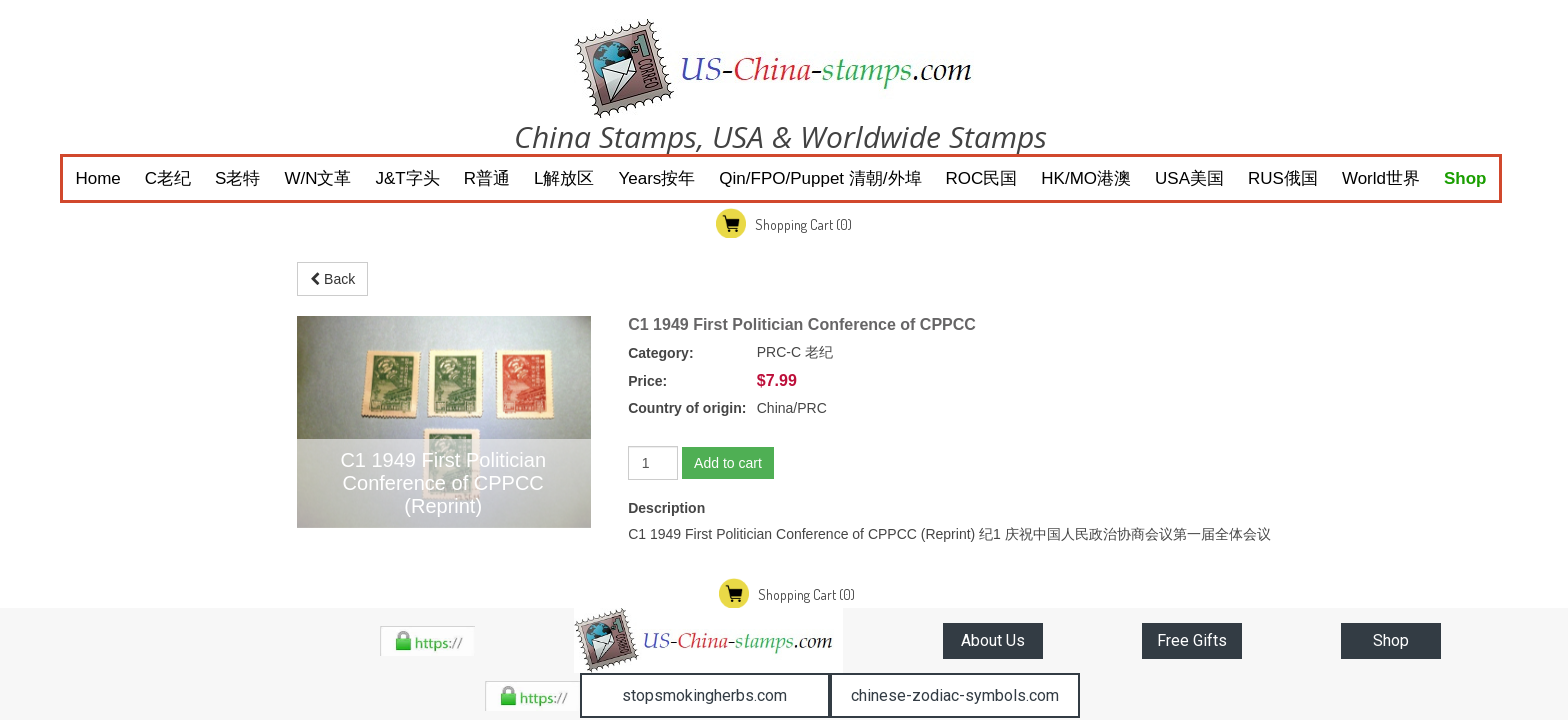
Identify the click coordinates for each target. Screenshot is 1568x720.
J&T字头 (408, 178)
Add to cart (728, 463)
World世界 (1381, 178)
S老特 (237, 178)
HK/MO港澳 (1086, 178)
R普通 (487, 178)
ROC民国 (982, 178)
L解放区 (564, 178)
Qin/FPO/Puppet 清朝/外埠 (820, 178)
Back (332, 279)
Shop (1465, 178)
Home (97, 178)
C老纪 (168, 178)
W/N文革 (317, 178)
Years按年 (656, 178)
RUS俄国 (1283, 178)
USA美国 (1189, 178)
